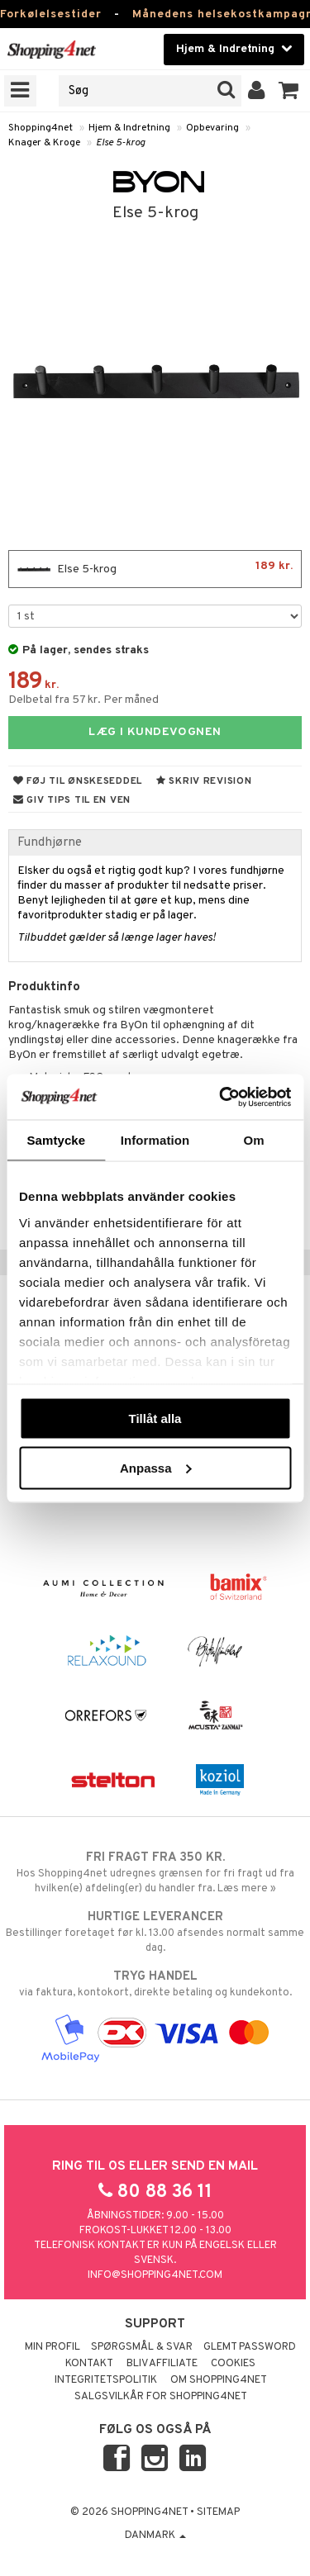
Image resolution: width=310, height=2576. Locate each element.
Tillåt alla (155, 1418)
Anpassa (156, 1467)
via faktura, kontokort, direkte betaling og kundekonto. (155, 1984)
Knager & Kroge (44, 142)
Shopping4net (40, 128)
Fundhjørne (49, 842)
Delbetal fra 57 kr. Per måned (83, 700)
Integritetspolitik (106, 2380)
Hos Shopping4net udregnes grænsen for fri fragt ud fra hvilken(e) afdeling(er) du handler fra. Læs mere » (155, 1872)
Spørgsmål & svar (142, 2347)
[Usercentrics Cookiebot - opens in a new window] (220, 1097)
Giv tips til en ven (72, 800)
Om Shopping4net (218, 2380)
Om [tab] (254, 1140)
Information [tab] (155, 1140)
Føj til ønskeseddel (77, 781)
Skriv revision (203, 781)
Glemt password (249, 2347)
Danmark (155, 2535)
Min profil (52, 2347)
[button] (289, 91)
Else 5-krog (120, 142)
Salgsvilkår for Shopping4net (160, 2396)
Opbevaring (212, 128)
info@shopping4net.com (155, 2275)
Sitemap (218, 2512)
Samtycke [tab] (55, 1140)
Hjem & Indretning (129, 128)
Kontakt (89, 2363)
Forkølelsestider (51, 14)
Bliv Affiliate (162, 2363)
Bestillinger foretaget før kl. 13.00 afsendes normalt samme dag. (155, 1932)
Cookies (233, 2363)
